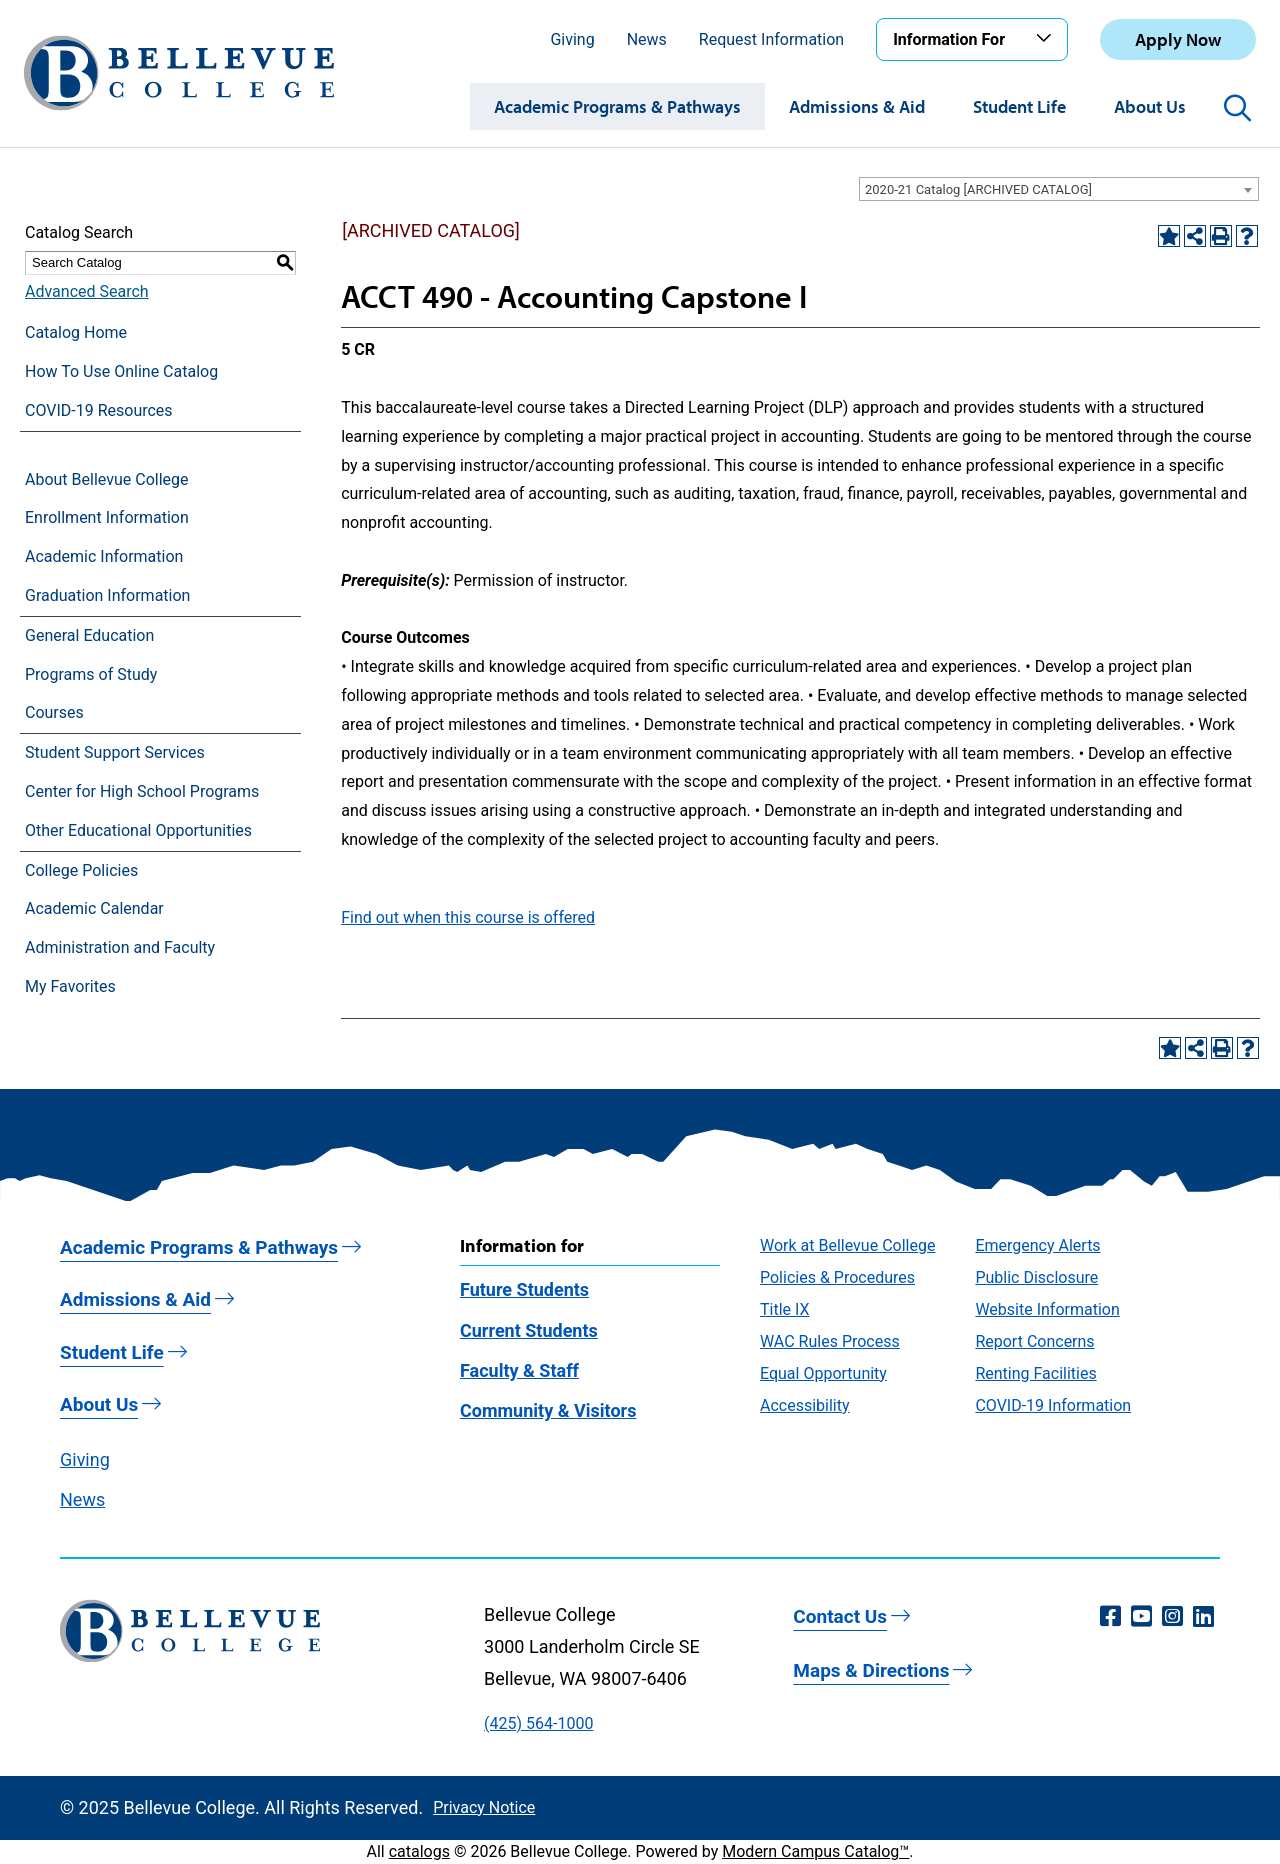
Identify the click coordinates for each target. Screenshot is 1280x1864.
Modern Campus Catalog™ (815, 1851)
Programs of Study (91, 674)
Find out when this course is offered (468, 917)
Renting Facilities (1035, 1373)
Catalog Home (76, 332)
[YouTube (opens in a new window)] (1141, 1617)
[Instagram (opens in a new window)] (1172, 1617)
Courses (54, 712)
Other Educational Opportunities (138, 830)
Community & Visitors (548, 1410)
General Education (89, 635)
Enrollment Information (107, 517)
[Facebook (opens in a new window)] (1110, 1617)
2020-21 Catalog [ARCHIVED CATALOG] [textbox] (978, 189)
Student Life (1019, 106)
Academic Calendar (94, 908)
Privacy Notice (484, 1807)
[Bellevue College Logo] (179, 73)
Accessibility (805, 1405)
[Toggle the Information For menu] (1047, 39)
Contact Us (840, 1616)
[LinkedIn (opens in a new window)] (1203, 1617)
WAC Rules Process (830, 1341)
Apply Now (1178, 39)
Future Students (524, 1289)
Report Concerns (1034, 1341)
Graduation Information (107, 595)
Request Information (771, 39)
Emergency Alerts (1037, 1245)
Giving (572, 39)
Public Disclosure (1036, 1277)
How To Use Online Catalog (121, 371)
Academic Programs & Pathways (617, 106)
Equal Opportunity (823, 1373)
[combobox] (1059, 189)
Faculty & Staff (519, 1370)
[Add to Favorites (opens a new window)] (1169, 236)
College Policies (81, 870)
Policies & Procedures (837, 1277)
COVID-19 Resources (99, 410)
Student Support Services (115, 752)
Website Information (1047, 1309)
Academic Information (104, 556)
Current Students (529, 1330)
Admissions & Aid (857, 106)
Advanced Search (87, 291)
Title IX (785, 1309)
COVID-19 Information (1053, 1405)
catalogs (419, 1851)
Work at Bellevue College (847, 1245)
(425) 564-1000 (538, 1723)
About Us (1150, 106)
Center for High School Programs (142, 791)
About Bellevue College (106, 479)
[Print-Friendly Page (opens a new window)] (1221, 236)
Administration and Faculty (120, 947)
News (647, 39)
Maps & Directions (871, 1670)
